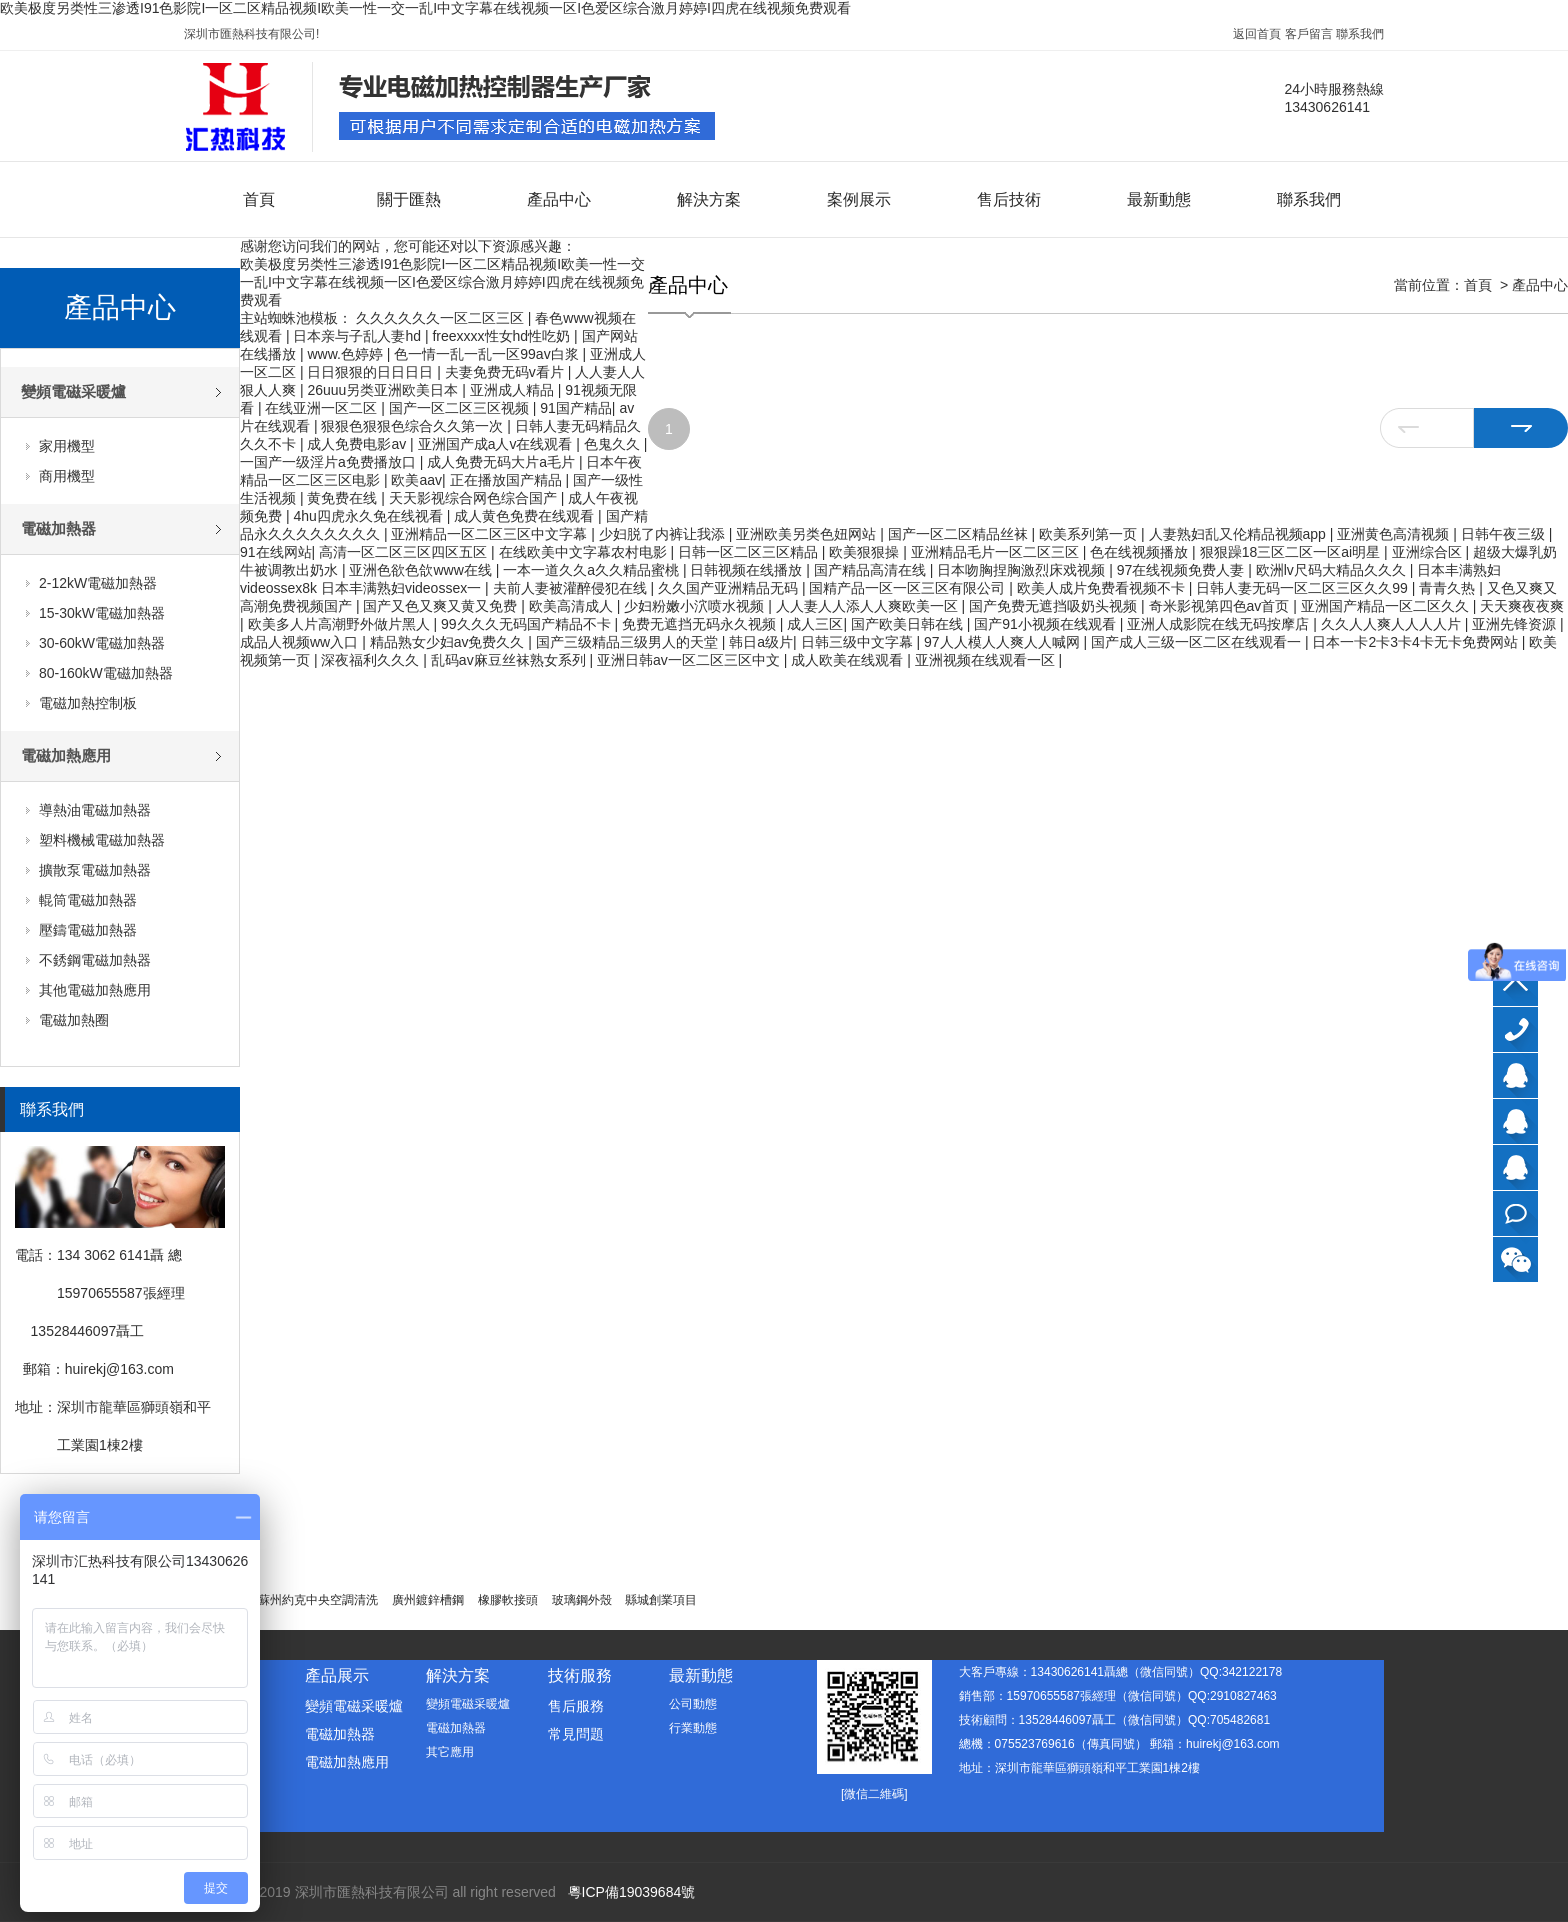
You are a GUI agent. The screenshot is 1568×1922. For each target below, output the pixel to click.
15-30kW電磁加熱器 (102, 613)
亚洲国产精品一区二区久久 (1387, 606)
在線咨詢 (1515, 1213)
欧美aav (416, 480)
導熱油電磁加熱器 (95, 810)
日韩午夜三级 (1505, 534)
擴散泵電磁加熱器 (95, 870)
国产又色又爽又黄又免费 (442, 606)
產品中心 (559, 199)
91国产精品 (576, 408)
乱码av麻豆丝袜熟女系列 (510, 660)
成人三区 (815, 624)
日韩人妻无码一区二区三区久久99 (1303, 588)
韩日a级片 (761, 642)
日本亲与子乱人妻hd (358, 336)
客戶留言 (1309, 34)
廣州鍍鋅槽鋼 (428, 1600)
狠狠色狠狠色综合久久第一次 (414, 426)
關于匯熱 (409, 199)
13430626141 (1515, 1029)
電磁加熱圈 (74, 1020)
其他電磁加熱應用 (95, 990)
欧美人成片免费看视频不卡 (1103, 588)
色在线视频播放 (1141, 552)
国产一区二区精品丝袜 (960, 534)
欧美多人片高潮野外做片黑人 (341, 624)
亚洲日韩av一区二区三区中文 (690, 660)
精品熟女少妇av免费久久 (449, 642)
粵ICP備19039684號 (632, 1892)
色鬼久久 (614, 444)
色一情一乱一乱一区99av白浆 (488, 354)
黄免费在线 (344, 498)
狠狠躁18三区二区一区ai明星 (1292, 552)
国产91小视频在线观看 (1046, 624)
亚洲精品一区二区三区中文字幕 (491, 534)
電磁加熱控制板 (88, 703)
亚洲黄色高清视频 (1395, 534)
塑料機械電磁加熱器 (102, 840)
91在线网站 (276, 552)
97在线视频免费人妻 (1182, 570)
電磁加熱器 (58, 528)
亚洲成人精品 (514, 390)
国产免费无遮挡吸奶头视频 (1055, 606)
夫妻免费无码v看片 (506, 372)
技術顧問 (1515, 1167)
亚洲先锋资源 (1516, 624)
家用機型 (67, 446)
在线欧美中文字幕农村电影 (585, 552)
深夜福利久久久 (372, 660)
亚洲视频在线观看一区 (987, 660)
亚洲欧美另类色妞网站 (808, 534)
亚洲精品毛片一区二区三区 (997, 552)
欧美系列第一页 (1090, 534)
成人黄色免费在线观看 (526, 516)
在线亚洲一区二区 (323, 408)
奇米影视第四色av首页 (1221, 606)
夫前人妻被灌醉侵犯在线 (572, 588)
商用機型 (67, 476)
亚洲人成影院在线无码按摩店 (1220, 624)
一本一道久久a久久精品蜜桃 (593, 570)
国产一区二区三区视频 (461, 408)
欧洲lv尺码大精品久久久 (1333, 570)
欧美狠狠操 (866, 552)
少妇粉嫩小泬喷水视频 (696, 606)
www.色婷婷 (346, 354)
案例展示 (859, 199)
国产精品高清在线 (872, 570)
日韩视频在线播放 (748, 570)
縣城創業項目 (661, 1600)
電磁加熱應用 (66, 755)
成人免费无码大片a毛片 (503, 462)
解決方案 (709, 199)
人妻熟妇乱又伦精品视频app (1239, 534)
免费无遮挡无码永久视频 (701, 624)
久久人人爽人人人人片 (1393, 624)
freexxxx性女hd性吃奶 (503, 336)
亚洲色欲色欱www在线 (422, 570)
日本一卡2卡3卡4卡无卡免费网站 (1416, 642)
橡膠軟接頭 (508, 1600)
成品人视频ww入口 (301, 642)
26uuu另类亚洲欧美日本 (384, 390)
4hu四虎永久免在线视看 (369, 516)
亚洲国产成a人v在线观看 (497, 444)
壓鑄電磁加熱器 (88, 930)
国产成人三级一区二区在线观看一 (1198, 642)
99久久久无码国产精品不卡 (527, 624)
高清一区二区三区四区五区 (405, 552)
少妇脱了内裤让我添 (664, 534)
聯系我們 (1360, 34)
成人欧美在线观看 (849, 660)
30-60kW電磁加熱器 (102, 643)
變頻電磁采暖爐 (73, 391)
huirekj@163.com (119, 1369)
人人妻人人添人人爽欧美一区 (869, 606)
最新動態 (1159, 199)
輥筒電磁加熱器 (88, 900)
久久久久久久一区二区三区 (442, 318)
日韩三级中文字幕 (859, 642)
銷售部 (1515, 1121)
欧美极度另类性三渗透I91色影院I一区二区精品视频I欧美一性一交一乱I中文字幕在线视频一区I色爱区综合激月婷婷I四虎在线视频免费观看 (425, 8)
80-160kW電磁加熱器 (106, 673)
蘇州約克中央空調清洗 (318, 1600)
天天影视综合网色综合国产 (475, 498)
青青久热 (1449, 588)
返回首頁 (1257, 34)
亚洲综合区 (1429, 552)
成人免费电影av (358, 444)
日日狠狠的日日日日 (372, 372)
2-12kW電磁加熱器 (98, 583)
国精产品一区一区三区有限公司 (909, 588)
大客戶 (1515, 1075)
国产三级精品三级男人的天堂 (629, 642)
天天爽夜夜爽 (1522, 606)
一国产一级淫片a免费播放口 (330, 462)
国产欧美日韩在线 (909, 624)
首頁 (259, 199)
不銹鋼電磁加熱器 (95, 960)
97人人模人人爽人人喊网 (1003, 642)
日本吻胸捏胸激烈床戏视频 (1023, 570)
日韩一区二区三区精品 (750, 552)
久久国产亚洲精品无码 (730, 588)
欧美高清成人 (573, 606)
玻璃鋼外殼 (582, 1600)
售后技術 (1009, 199)
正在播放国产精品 (508, 480)
